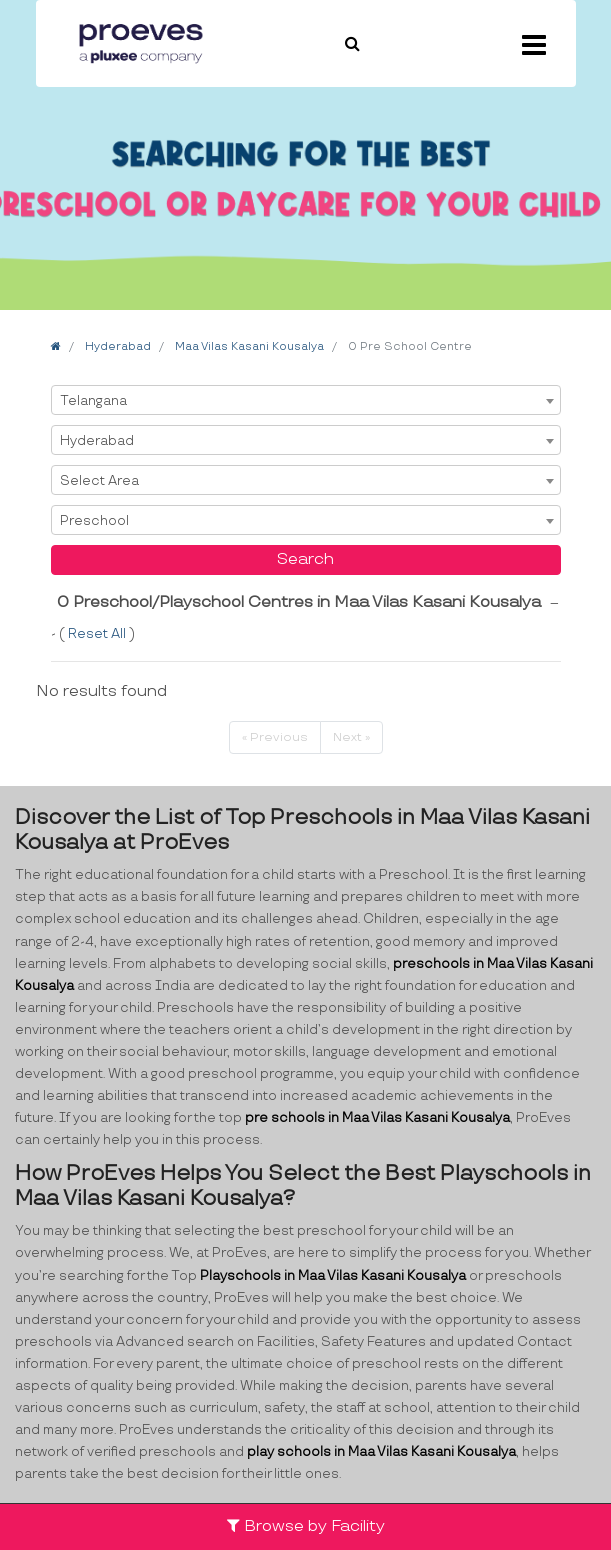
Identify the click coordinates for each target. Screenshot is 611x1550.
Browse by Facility (306, 1526)
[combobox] (306, 400)
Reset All (98, 634)
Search (305, 559)
